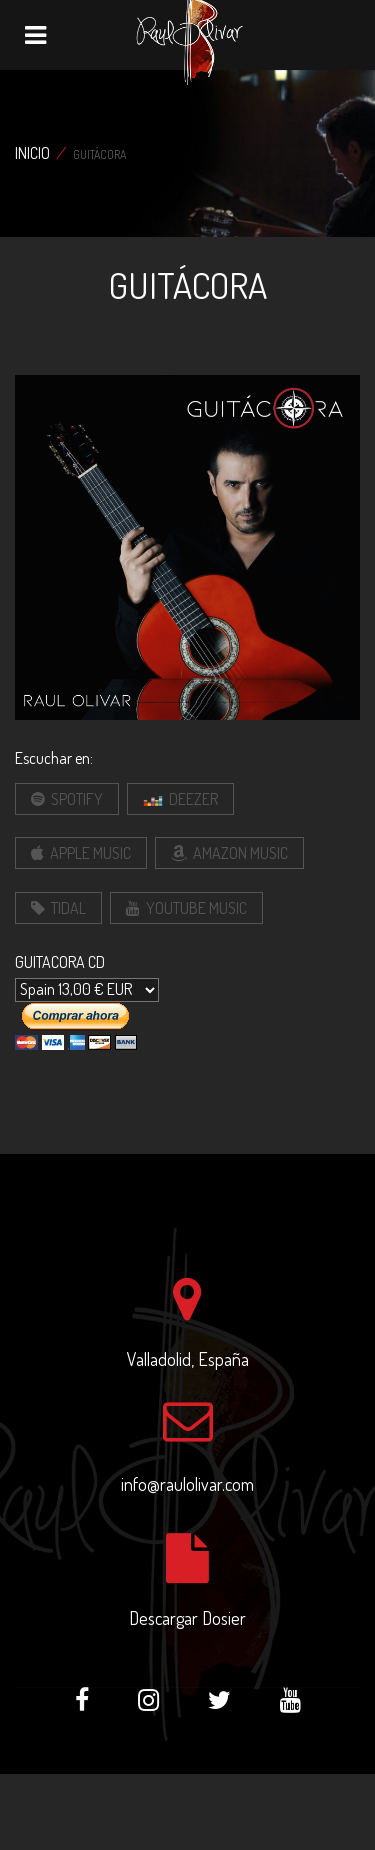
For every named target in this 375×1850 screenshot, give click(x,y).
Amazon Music (229, 853)
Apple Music (81, 853)
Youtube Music (186, 908)
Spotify (67, 799)
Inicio (32, 153)
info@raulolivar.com (187, 1484)
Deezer (180, 800)
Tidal (58, 908)
